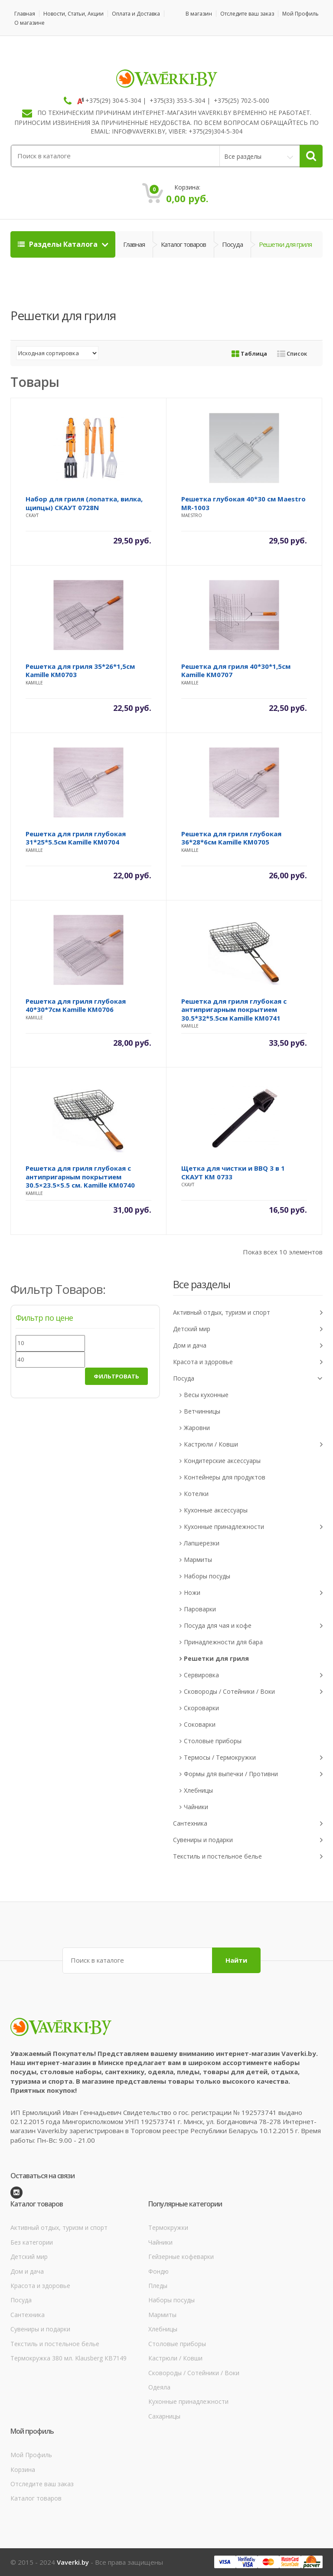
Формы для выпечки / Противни (253, 1774)
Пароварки (200, 1609)
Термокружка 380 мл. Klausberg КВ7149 (68, 2358)
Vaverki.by (73, 2562)
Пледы (157, 2285)
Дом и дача (248, 1346)
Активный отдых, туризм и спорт (248, 1313)
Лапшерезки (201, 1543)
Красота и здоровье (248, 1362)
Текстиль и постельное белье (248, 1856)
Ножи (253, 1593)
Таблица (249, 353)
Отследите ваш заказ (247, 13)
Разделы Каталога (58, 244)
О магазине (29, 23)
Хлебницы (198, 1790)
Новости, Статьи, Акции (73, 13)
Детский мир (248, 1329)
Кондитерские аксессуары (222, 1461)
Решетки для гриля (216, 1658)
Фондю (158, 2271)
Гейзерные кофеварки (181, 2256)
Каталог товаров (183, 244)
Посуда (232, 244)
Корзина (22, 2469)
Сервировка (253, 1675)
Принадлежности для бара (223, 1642)
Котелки (196, 1493)
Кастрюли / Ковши (253, 1444)
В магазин (199, 13)
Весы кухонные (206, 1395)
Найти (236, 1960)
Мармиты (198, 1559)
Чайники (196, 1807)
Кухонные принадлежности (253, 1527)
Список (292, 353)
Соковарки (199, 1724)
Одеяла (159, 2387)
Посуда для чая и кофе (253, 1626)
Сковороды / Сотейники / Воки (253, 1692)
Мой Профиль (300, 13)
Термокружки (168, 2227)
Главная (24, 13)
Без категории (31, 2242)
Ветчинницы (202, 1411)
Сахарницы (164, 2416)
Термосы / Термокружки (253, 1758)
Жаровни (197, 1428)
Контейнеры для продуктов (224, 1477)
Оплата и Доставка (136, 13)
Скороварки (201, 1708)
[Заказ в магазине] (57, 353)
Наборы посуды (207, 1576)
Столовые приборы (213, 1741)
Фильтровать (116, 1376)
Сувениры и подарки (248, 1840)
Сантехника (248, 1824)
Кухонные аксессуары (216, 1510)
